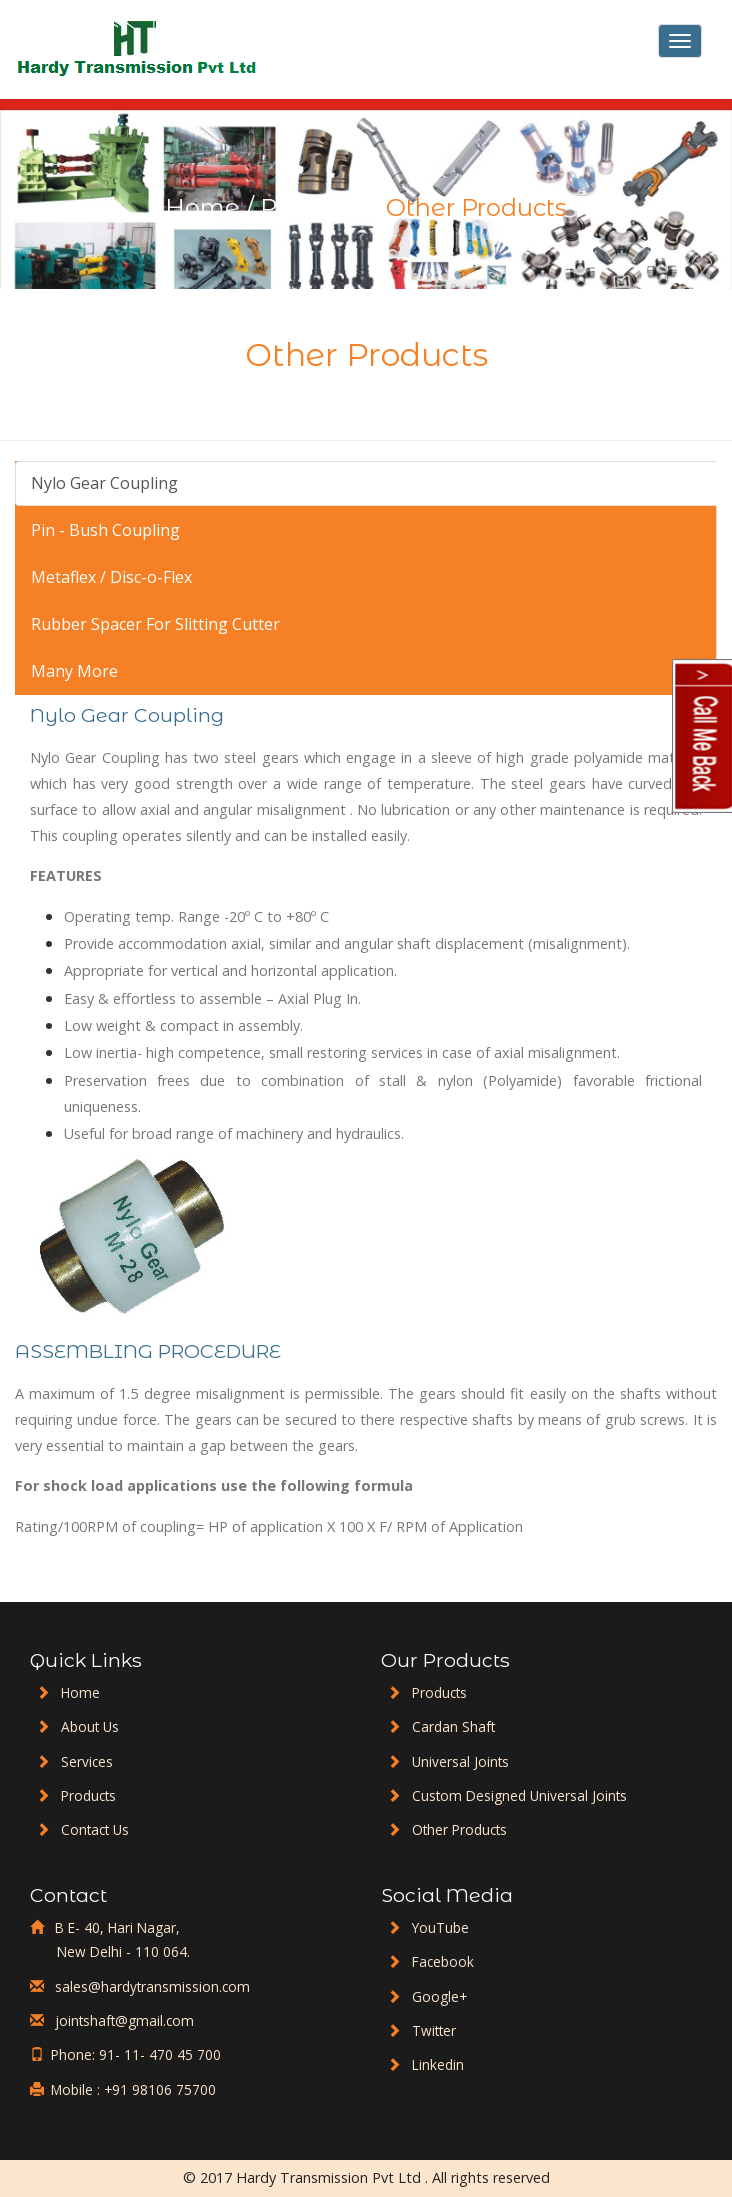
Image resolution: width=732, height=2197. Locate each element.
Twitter (434, 2030)
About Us (90, 1726)
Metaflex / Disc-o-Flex (111, 577)
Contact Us (95, 1829)
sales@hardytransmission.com (150, 1986)
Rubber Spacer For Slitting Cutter (155, 624)
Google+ (439, 1996)
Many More (74, 671)
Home (202, 207)
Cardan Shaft (453, 1726)
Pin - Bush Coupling (105, 530)
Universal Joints (460, 1761)
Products (313, 207)
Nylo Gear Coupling (104, 483)
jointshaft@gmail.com (122, 2020)
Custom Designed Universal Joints (519, 1795)
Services (87, 1761)
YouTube (440, 1927)
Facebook (443, 1961)
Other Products (459, 1829)
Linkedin (438, 2064)
